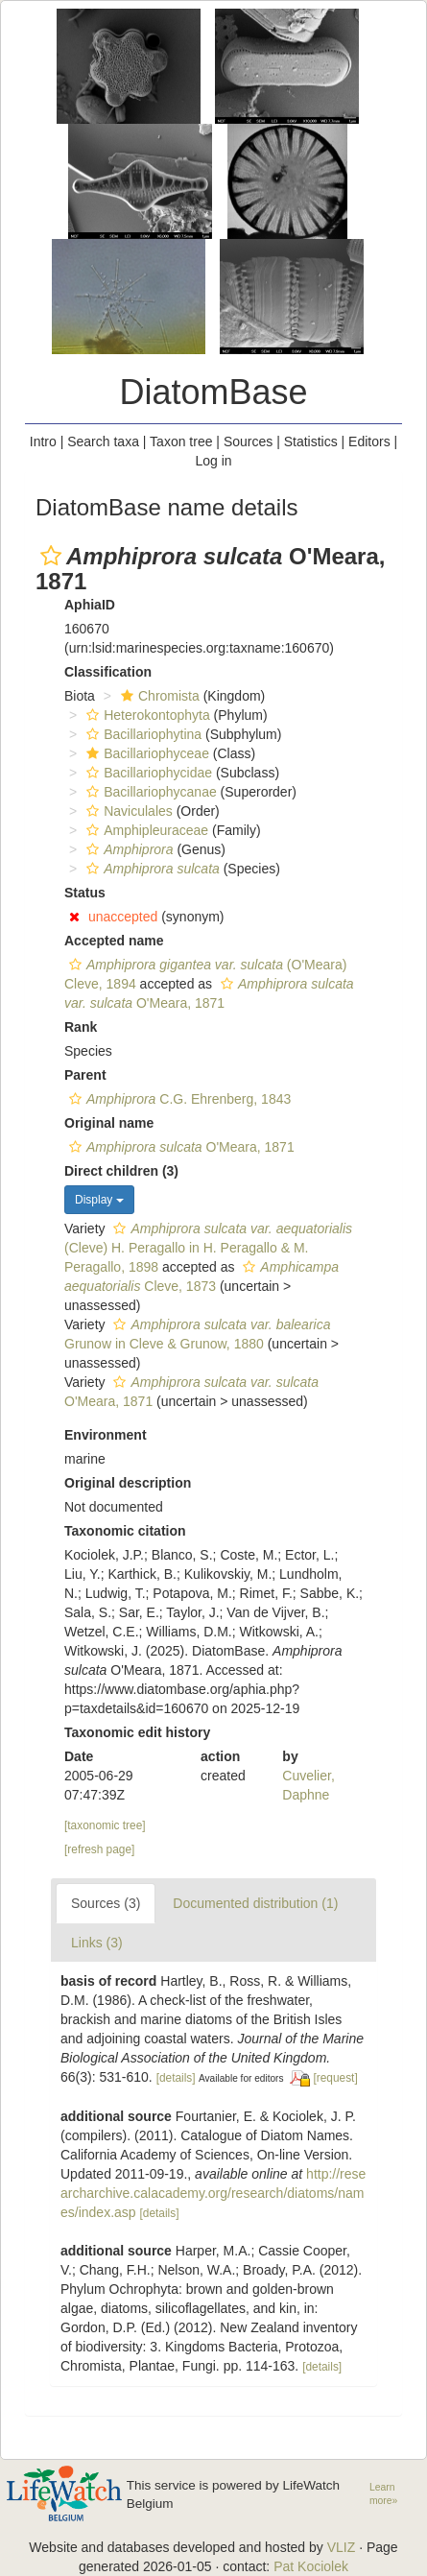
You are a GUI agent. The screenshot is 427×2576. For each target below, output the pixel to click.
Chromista (158, 696)
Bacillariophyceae (145, 753)
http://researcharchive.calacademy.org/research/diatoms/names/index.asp (213, 2193)
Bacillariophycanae (149, 791)
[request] (335, 2078)
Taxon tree (181, 441)
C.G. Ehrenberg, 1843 (177, 1099)
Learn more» (383, 2494)
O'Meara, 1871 (179, 1147)
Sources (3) (105, 1903)
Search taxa (103, 441)
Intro (43, 441)
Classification (108, 672)
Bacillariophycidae (147, 772)
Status (85, 892)
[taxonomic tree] (105, 1825)
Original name (109, 1123)
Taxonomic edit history (137, 1732)
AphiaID (89, 604)
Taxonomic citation (125, 1530)
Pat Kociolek (310, 2566)
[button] (51, 555)
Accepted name (113, 940)
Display (99, 1199)
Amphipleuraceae (145, 830)
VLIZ (341, 2547)
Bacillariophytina (142, 734)
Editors (369, 441)
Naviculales (127, 811)
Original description (127, 1483)
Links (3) (97, 1942)
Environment (105, 1435)
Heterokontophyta (146, 715)
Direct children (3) (121, 1171)
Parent (85, 1075)
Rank (80, 1027)
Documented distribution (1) (255, 1903)
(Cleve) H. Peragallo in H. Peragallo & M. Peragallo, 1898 (208, 1248)
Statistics (311, 441)
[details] (176, 2078)
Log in (213, 460)
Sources (248, 441)
